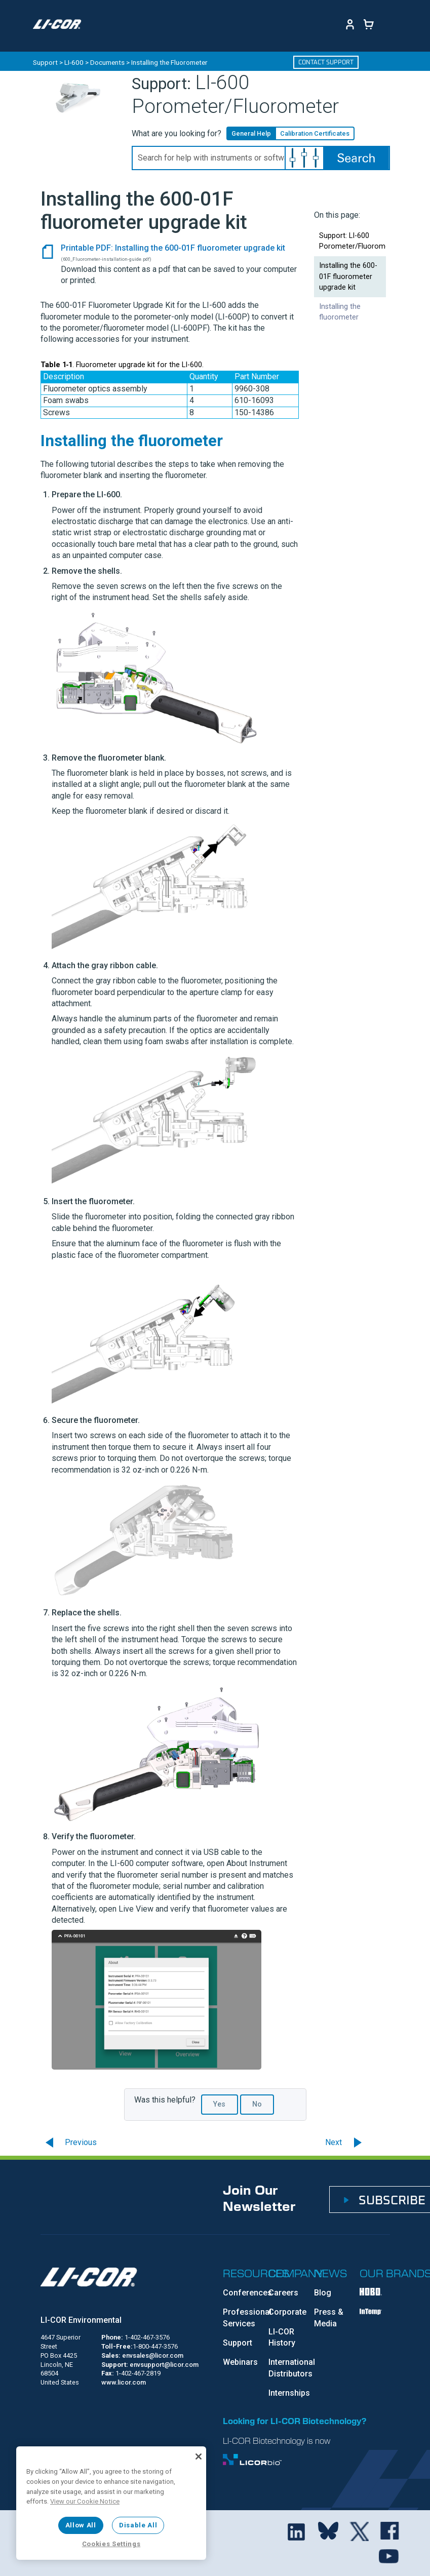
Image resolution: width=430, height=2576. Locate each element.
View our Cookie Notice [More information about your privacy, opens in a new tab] (85, 2501)
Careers (283, 2292)
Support (45, 62)
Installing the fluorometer (340, 312)
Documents (107, 62)
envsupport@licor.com (164, 2364)
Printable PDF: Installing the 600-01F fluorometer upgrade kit (173, 248)
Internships (289, 2393)
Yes (219, 2104)
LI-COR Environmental (81, 2320)
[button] (304, 158)
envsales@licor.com (152, 2355)
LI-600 (74, 62)
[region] (111, 2503)
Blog (322, 2292)
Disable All (138, 2525)
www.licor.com (123, 2382)
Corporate (287, 2312)
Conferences (247, 2292)
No (257, 2104)
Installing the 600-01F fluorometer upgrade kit (348, 276)
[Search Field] (261, 158)
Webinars (240, 2362)
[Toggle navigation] (108, 24)
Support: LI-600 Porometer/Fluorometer (352, 241)
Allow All (80, 2525)
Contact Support (326, 62)
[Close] (198, 2456)
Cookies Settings (111, 2544)
